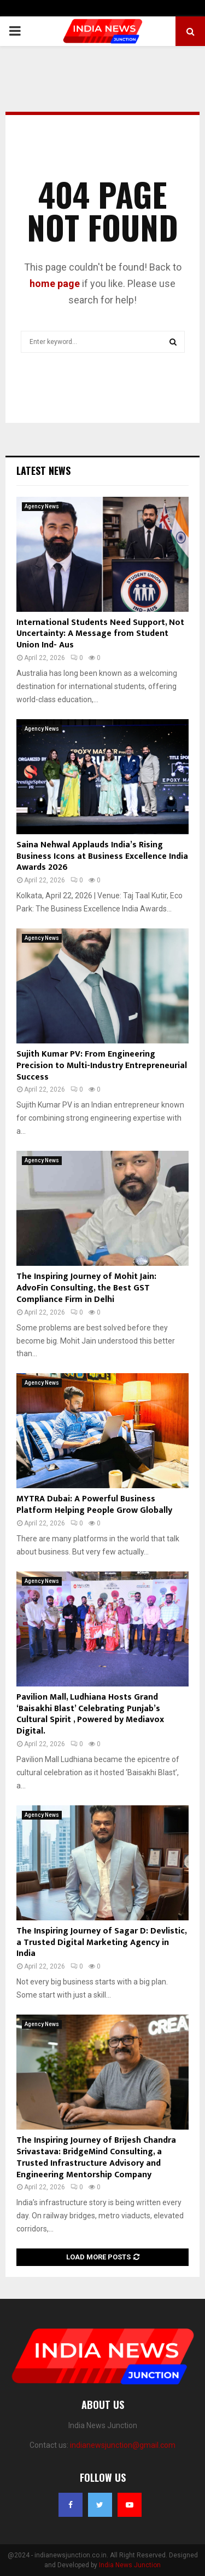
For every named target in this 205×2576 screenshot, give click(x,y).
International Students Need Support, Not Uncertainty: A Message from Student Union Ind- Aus (100, 634)
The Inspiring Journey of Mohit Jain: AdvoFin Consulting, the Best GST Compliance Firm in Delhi (86, 1288)
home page (55, 283)
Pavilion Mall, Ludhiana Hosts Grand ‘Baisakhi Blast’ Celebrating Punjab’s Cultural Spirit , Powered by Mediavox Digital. (90, 1714)
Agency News (42, 506)
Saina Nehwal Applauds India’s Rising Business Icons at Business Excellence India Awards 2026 (102, 856)
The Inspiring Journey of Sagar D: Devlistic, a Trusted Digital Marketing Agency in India (101, 1942)
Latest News (43, 470)
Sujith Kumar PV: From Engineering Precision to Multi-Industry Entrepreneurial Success (101, 1066)
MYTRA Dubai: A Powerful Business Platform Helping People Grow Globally (94, 1504)
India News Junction (130, 2565)
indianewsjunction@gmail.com (122, 2445)
